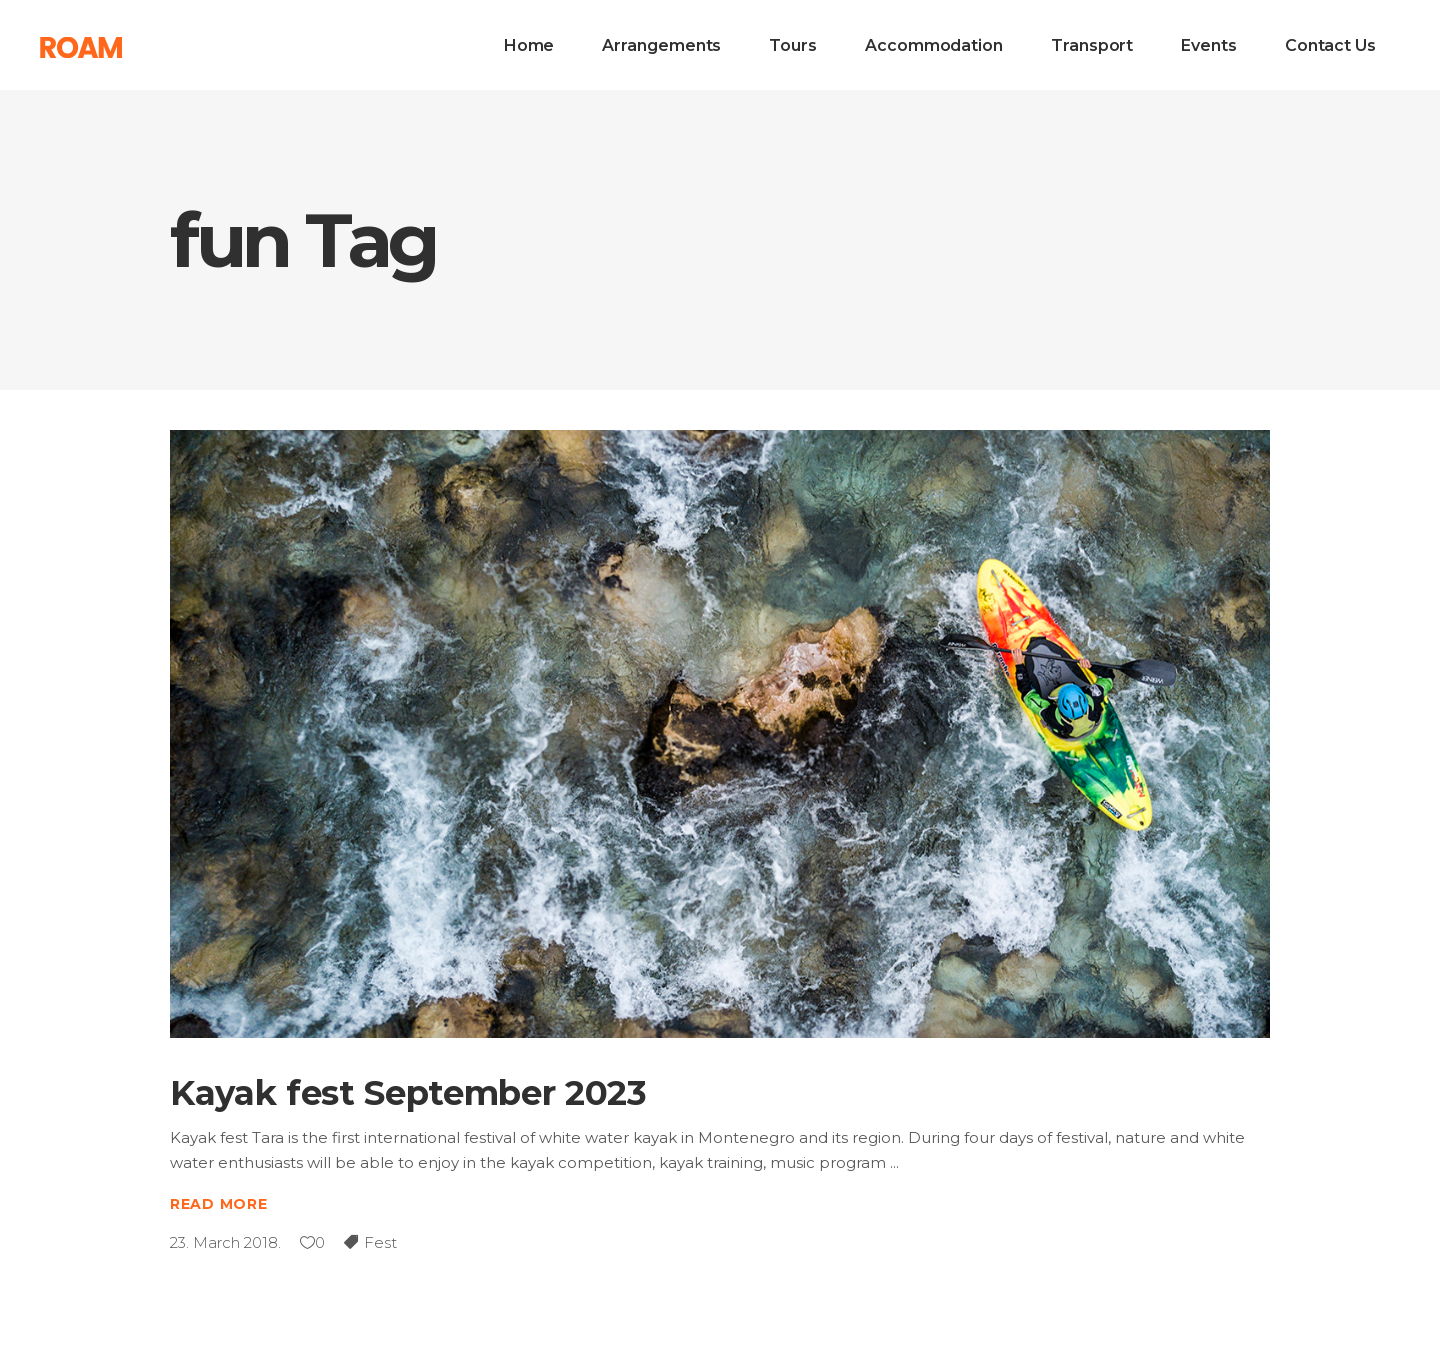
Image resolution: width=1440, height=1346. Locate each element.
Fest (380, 1242)
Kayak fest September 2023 (408, 1093)
